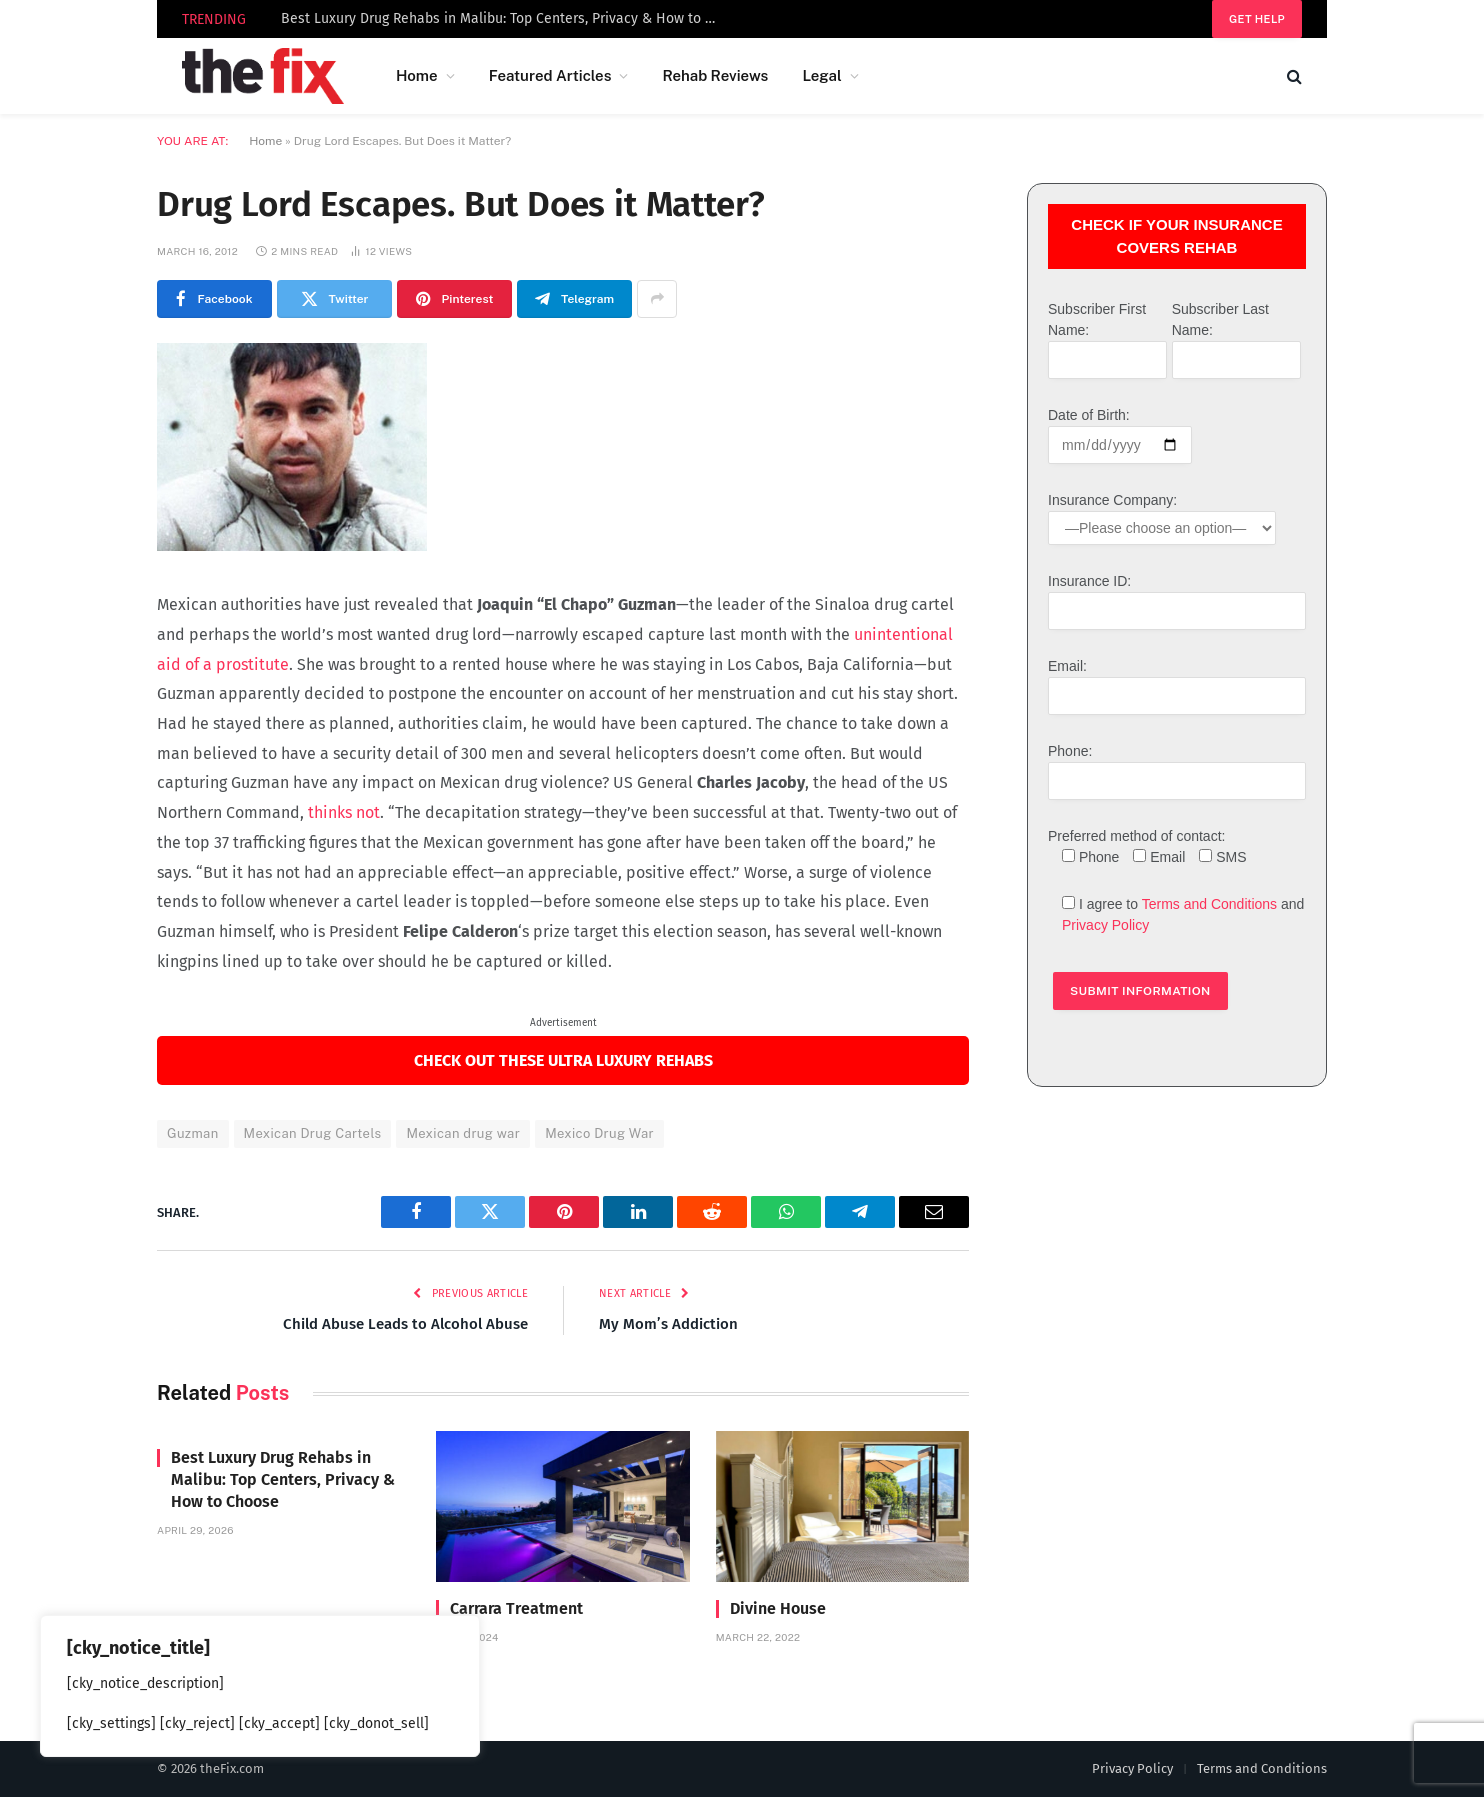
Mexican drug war (463, 1133)
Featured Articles (550, 75)
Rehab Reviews (715, 75)
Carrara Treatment (516, 1608)
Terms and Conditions (1209, 904)
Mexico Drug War (599, 1133)
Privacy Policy (1105, 925)
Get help (1257, 19)
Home (417, 75)
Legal (821, 75)
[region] (260, 1686)
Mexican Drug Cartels (313, 1133)
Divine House (778, 1608)
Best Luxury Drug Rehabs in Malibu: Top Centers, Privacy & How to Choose (506, 18)
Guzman (193, 1133)
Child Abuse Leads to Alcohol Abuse (405, 1324)
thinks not (342, 812)
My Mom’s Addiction (668, 1324)
